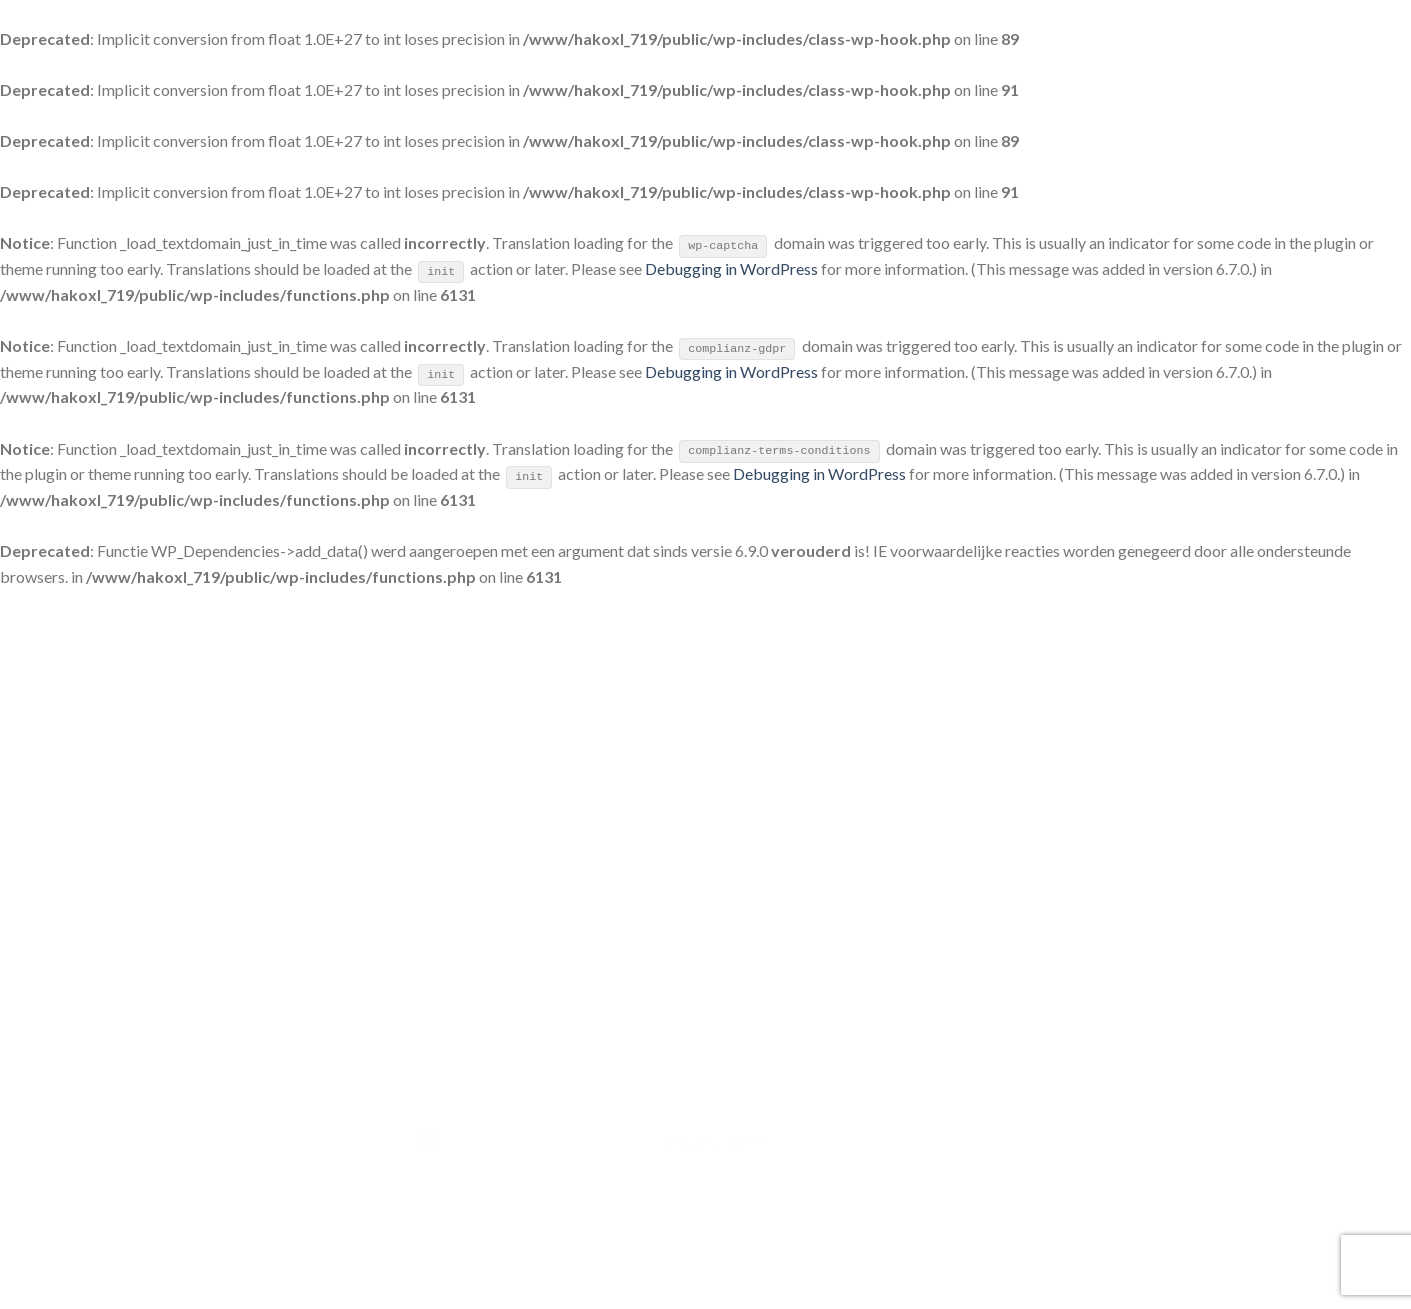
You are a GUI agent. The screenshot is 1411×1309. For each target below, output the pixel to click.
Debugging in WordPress (731, 268)
